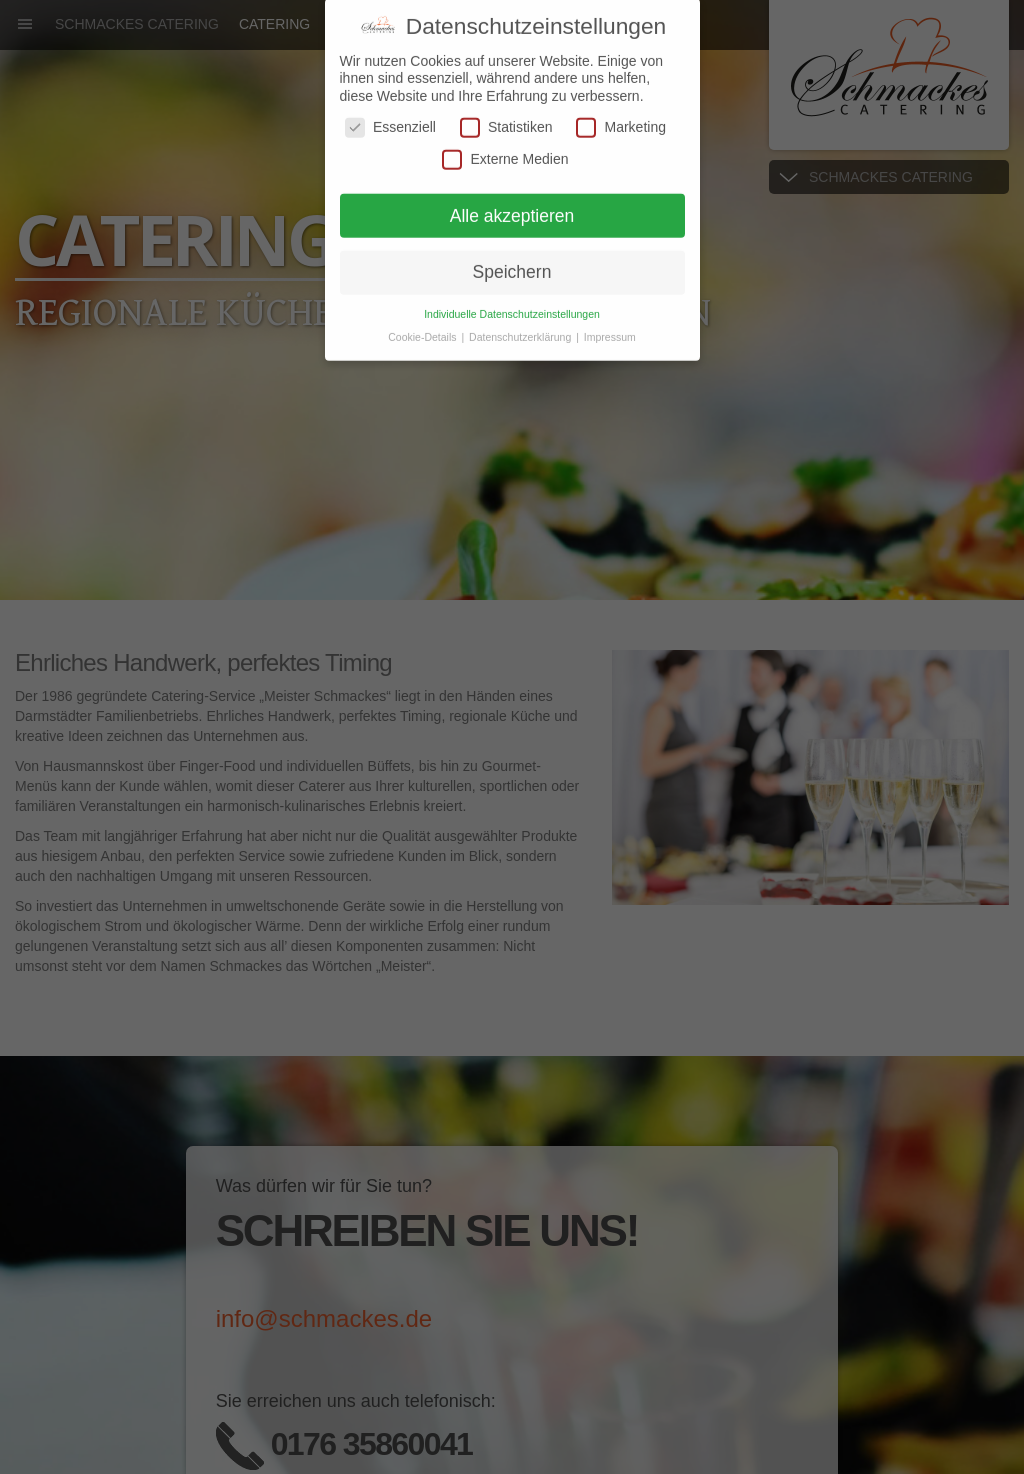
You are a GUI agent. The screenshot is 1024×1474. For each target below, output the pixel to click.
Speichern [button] (512, 261)
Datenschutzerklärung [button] (521, 326)
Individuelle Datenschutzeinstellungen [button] (512, 303)
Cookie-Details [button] (423, 326)
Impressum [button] (610, 326)
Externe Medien (505, 148)
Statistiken (506, 116)
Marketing (620, 116)
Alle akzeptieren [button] (512, 204)
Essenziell (390, 116)
